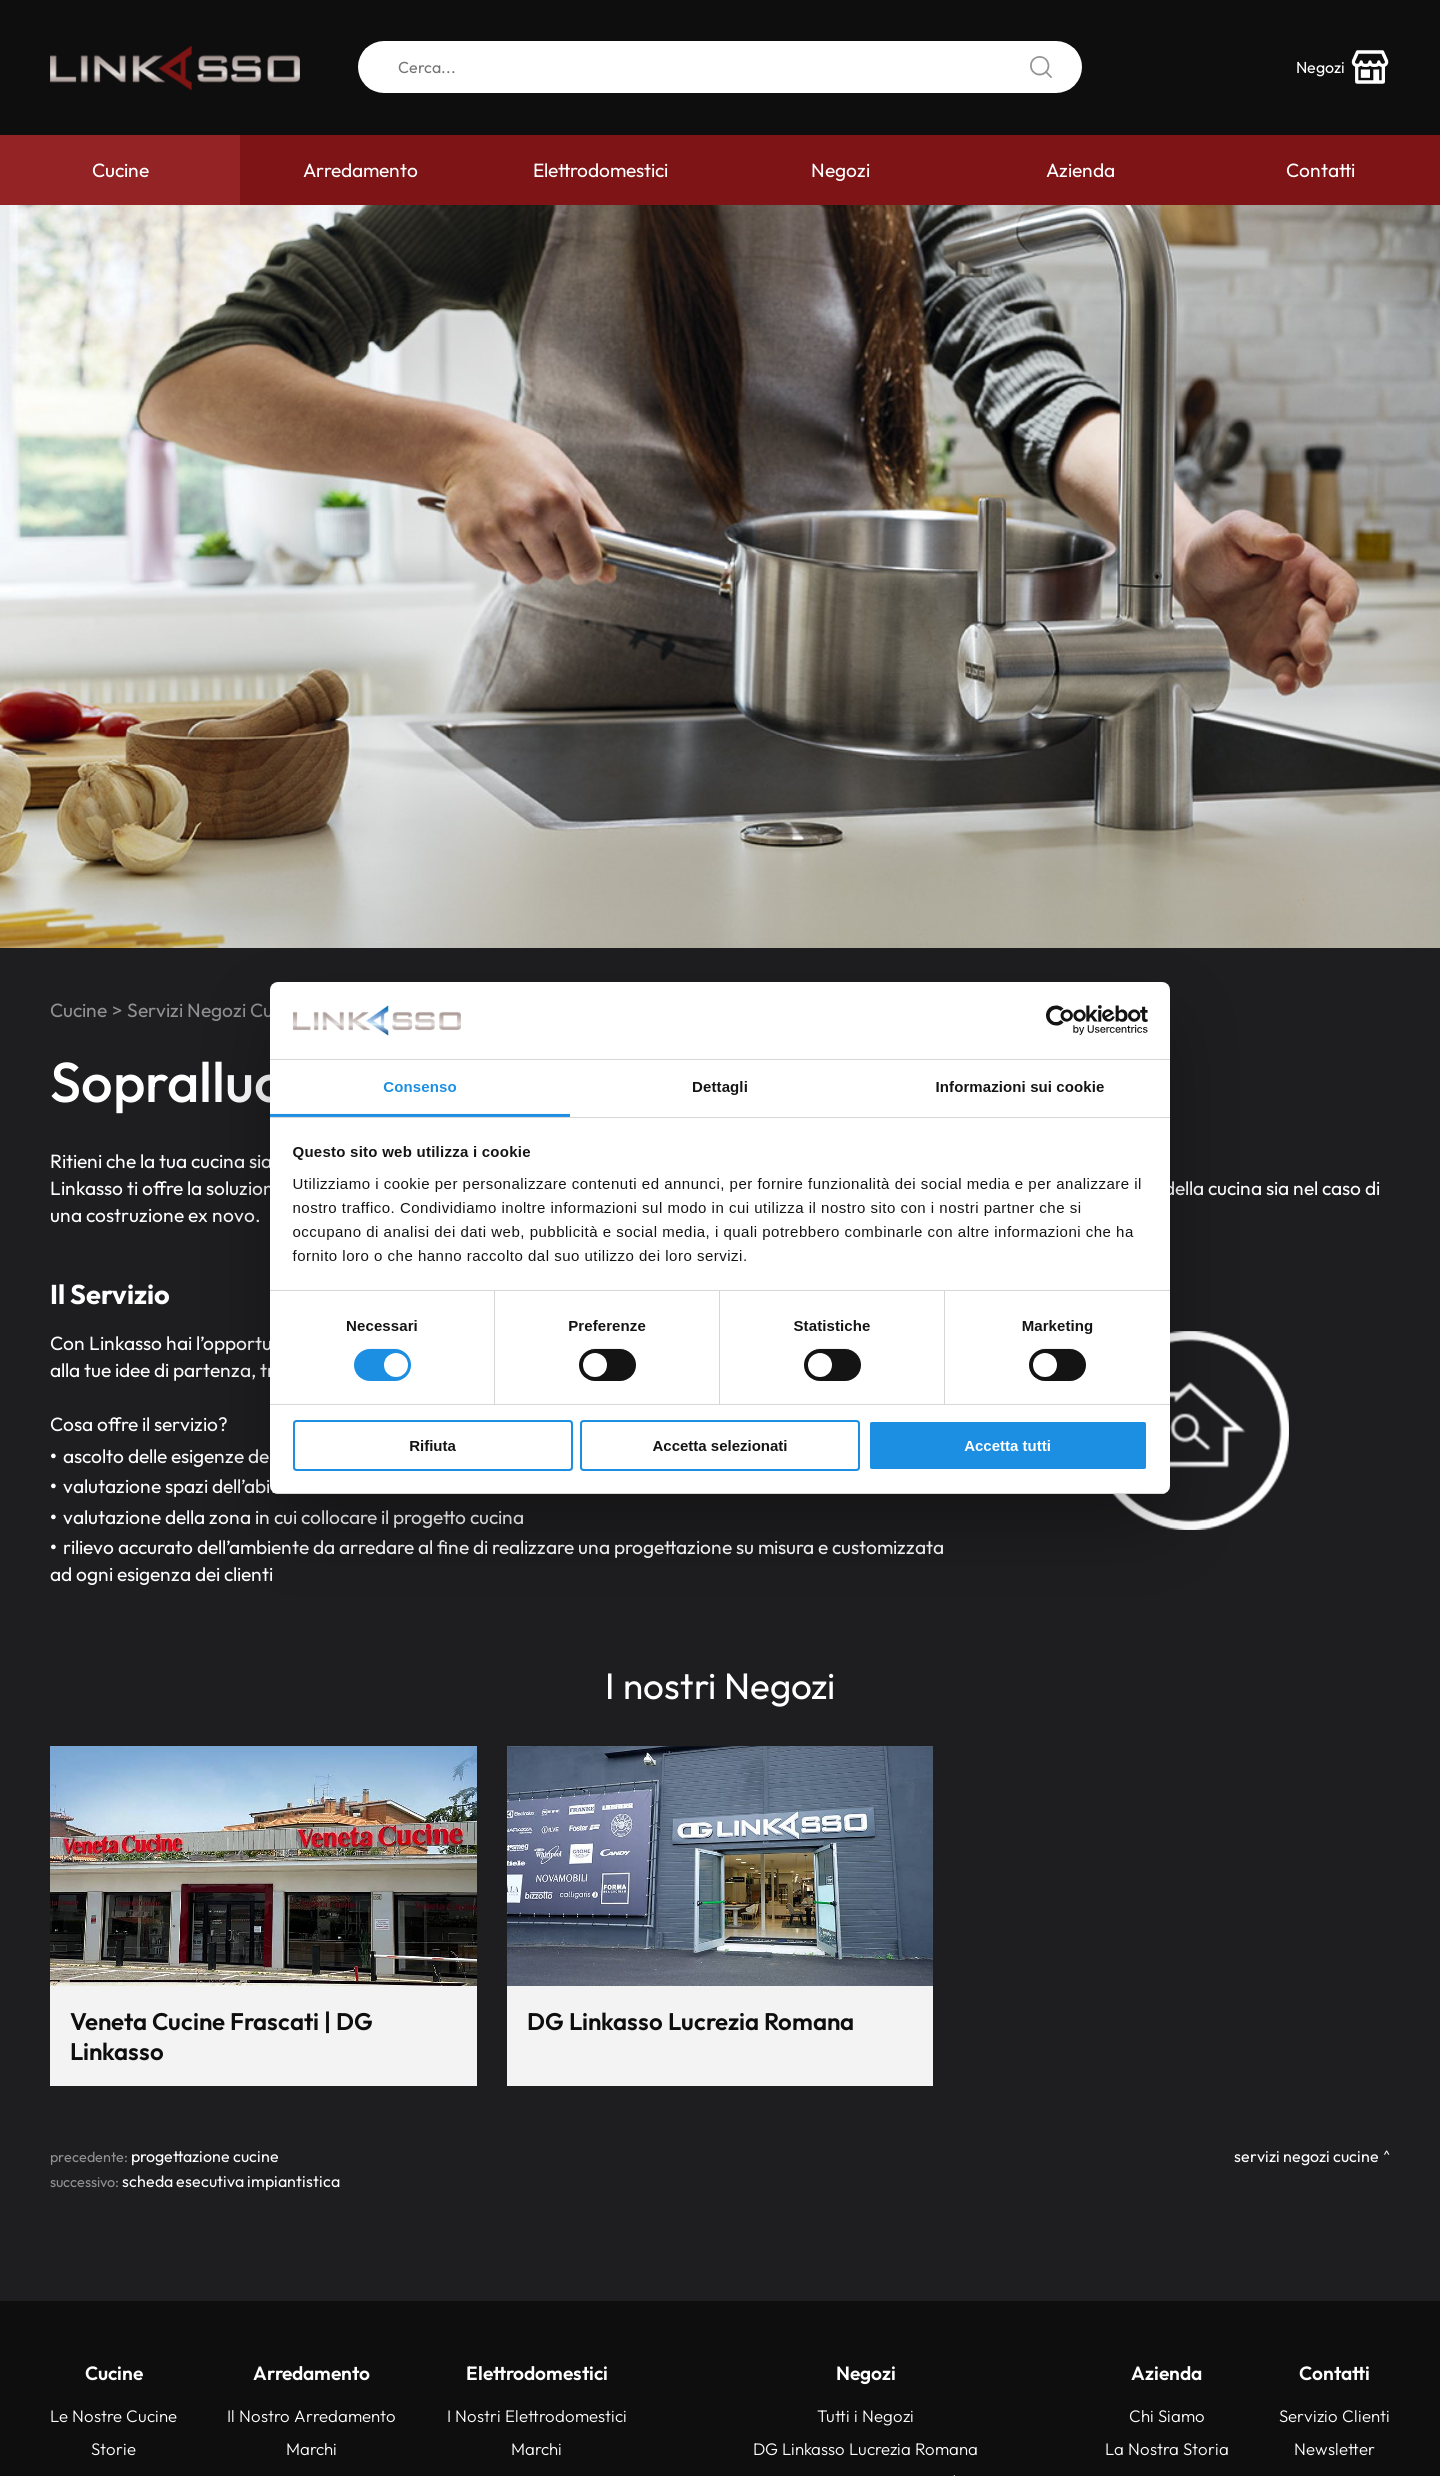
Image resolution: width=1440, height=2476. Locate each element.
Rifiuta (432, 1445)
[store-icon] (1343, 68)
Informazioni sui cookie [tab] (1020, 1086)
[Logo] (175, 68)
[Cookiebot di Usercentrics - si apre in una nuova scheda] (1060, 1020)
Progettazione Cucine (205, 2156)
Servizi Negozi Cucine (217, 1010)
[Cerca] (720, 68)
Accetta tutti (1007, 1445)
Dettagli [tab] (720, 1086)
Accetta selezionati (719, 1445)
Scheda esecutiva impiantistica (231, 2181)
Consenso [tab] (419, 1086)
